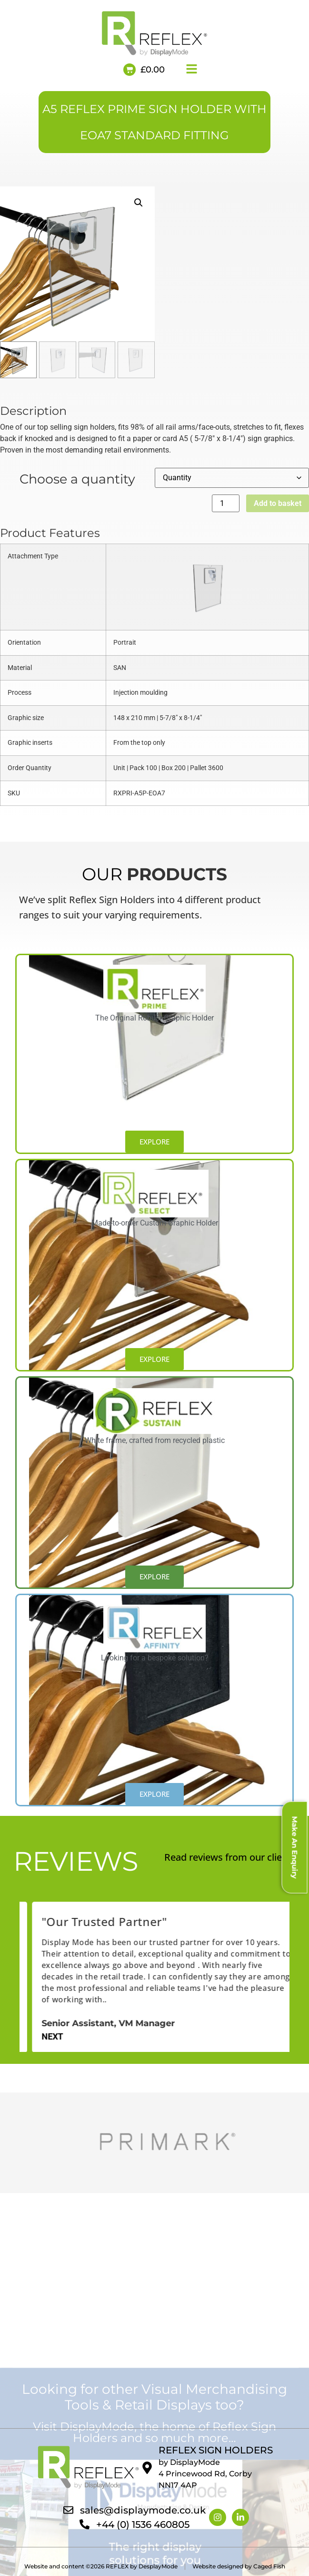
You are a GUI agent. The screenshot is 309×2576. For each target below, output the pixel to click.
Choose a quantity (77, 478)
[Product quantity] (225, 503)
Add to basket (277, 503)
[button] (138, 202)
